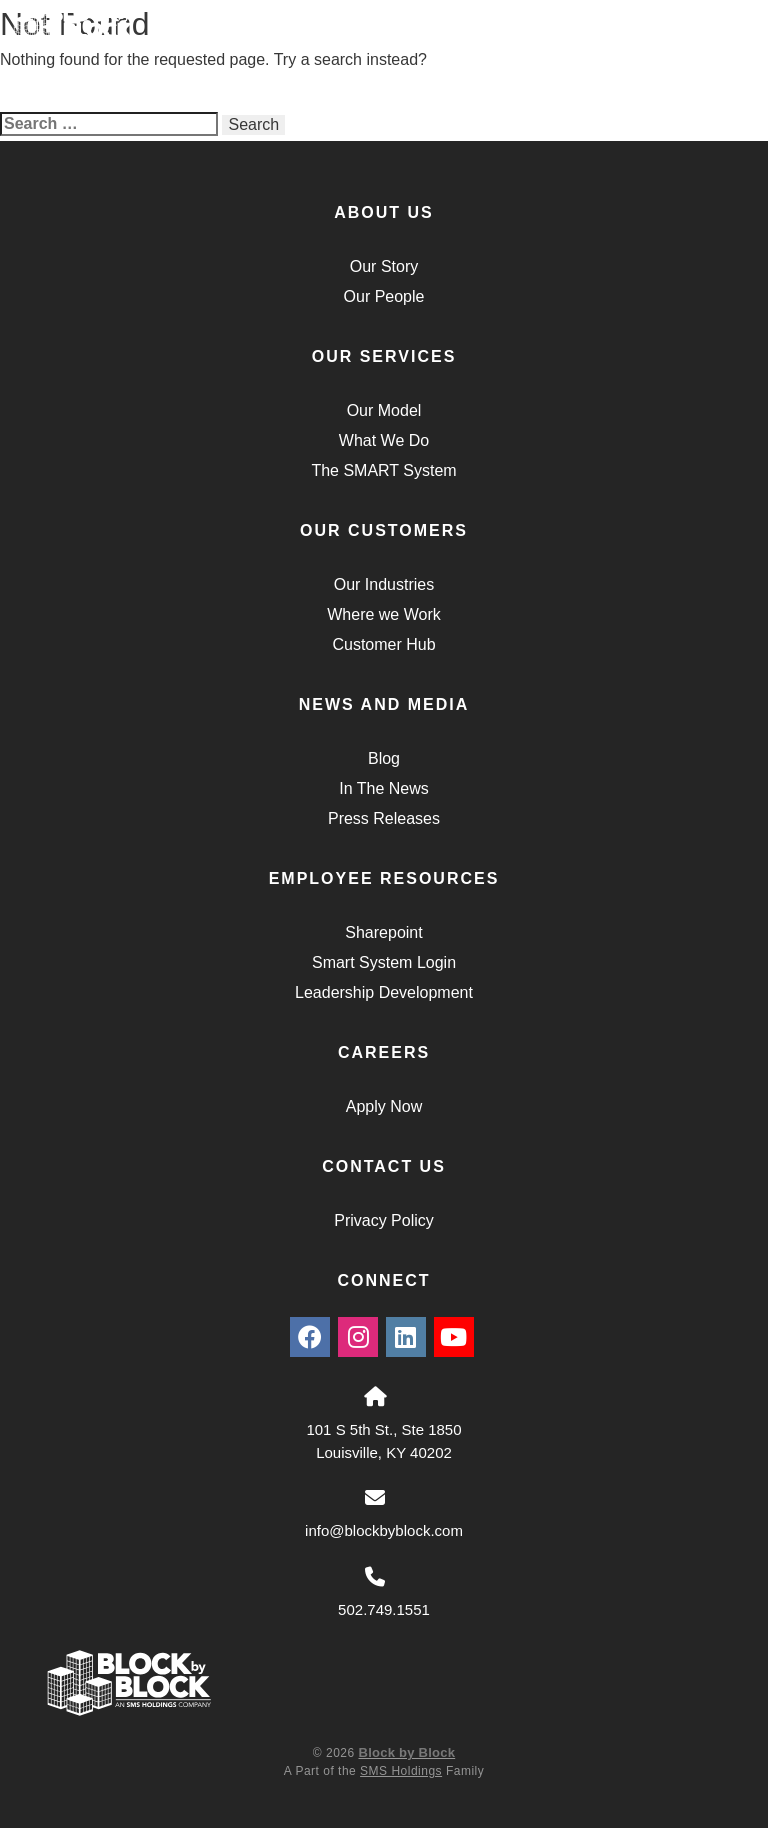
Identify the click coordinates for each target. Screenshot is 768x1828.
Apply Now (384, 1106)
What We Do (384, 440)
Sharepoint (383, 932)
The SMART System (383, 470)
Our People (384, 296)
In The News (384, 788)
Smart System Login (384, 962)
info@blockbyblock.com (384, 1530)
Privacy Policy (384, 1220)
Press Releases (384, 818)
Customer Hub (383, 644)
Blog (384, 758)
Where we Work (384, 614)
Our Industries (384, 584)
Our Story (384, 266)
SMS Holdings (401, 1771)
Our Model (384, 410)
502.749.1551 (384, 1609)
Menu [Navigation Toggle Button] (699, 41)
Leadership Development (384, 992)
